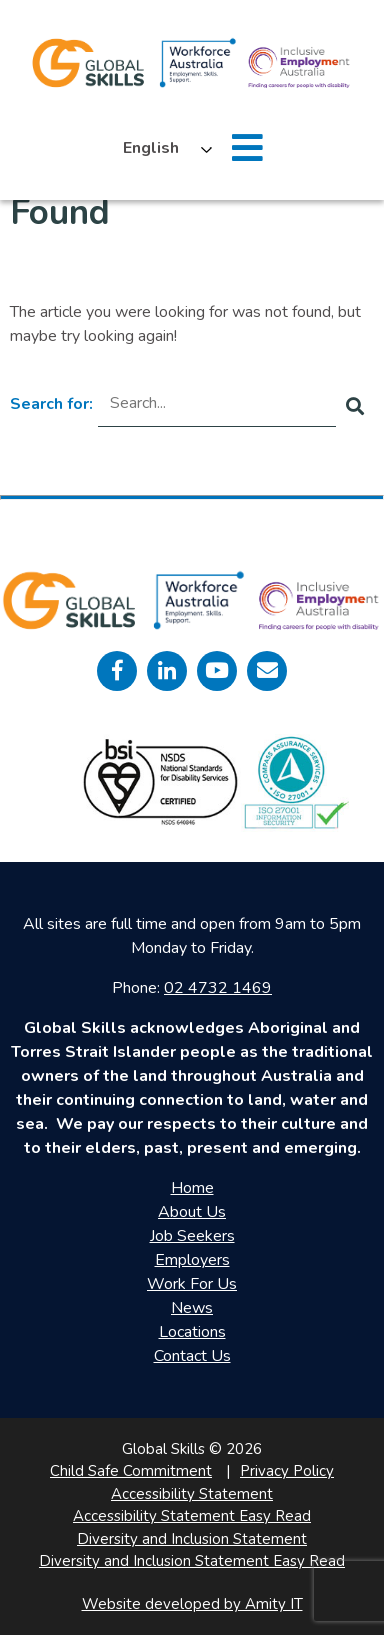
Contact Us (192, 1356)
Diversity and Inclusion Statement (192, 1539)
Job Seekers (192, 1236)
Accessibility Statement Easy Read (192, 1516)
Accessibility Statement (192, 1494)
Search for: (51, 404)
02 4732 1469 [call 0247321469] (218, 988)
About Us (192, 1212)
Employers (192, 1260)
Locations (192, 1332)
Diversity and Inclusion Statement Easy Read (192, 1561)
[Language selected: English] (162, 148)
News (192, 1308)
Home (192, 1188)
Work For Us (192, 1284)
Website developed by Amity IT (192, 1604)
